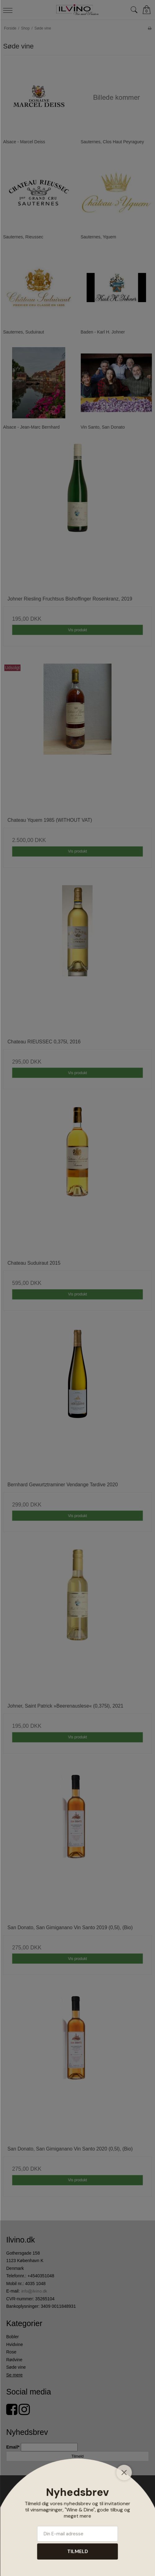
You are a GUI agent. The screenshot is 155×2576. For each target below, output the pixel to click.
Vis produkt (77, 630)
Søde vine (16, 2367)
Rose (11, 2351)
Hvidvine (14, 2344)
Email (13, 2447)
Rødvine (14, 2359)
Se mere (14, 2374)
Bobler (12, 2336)
